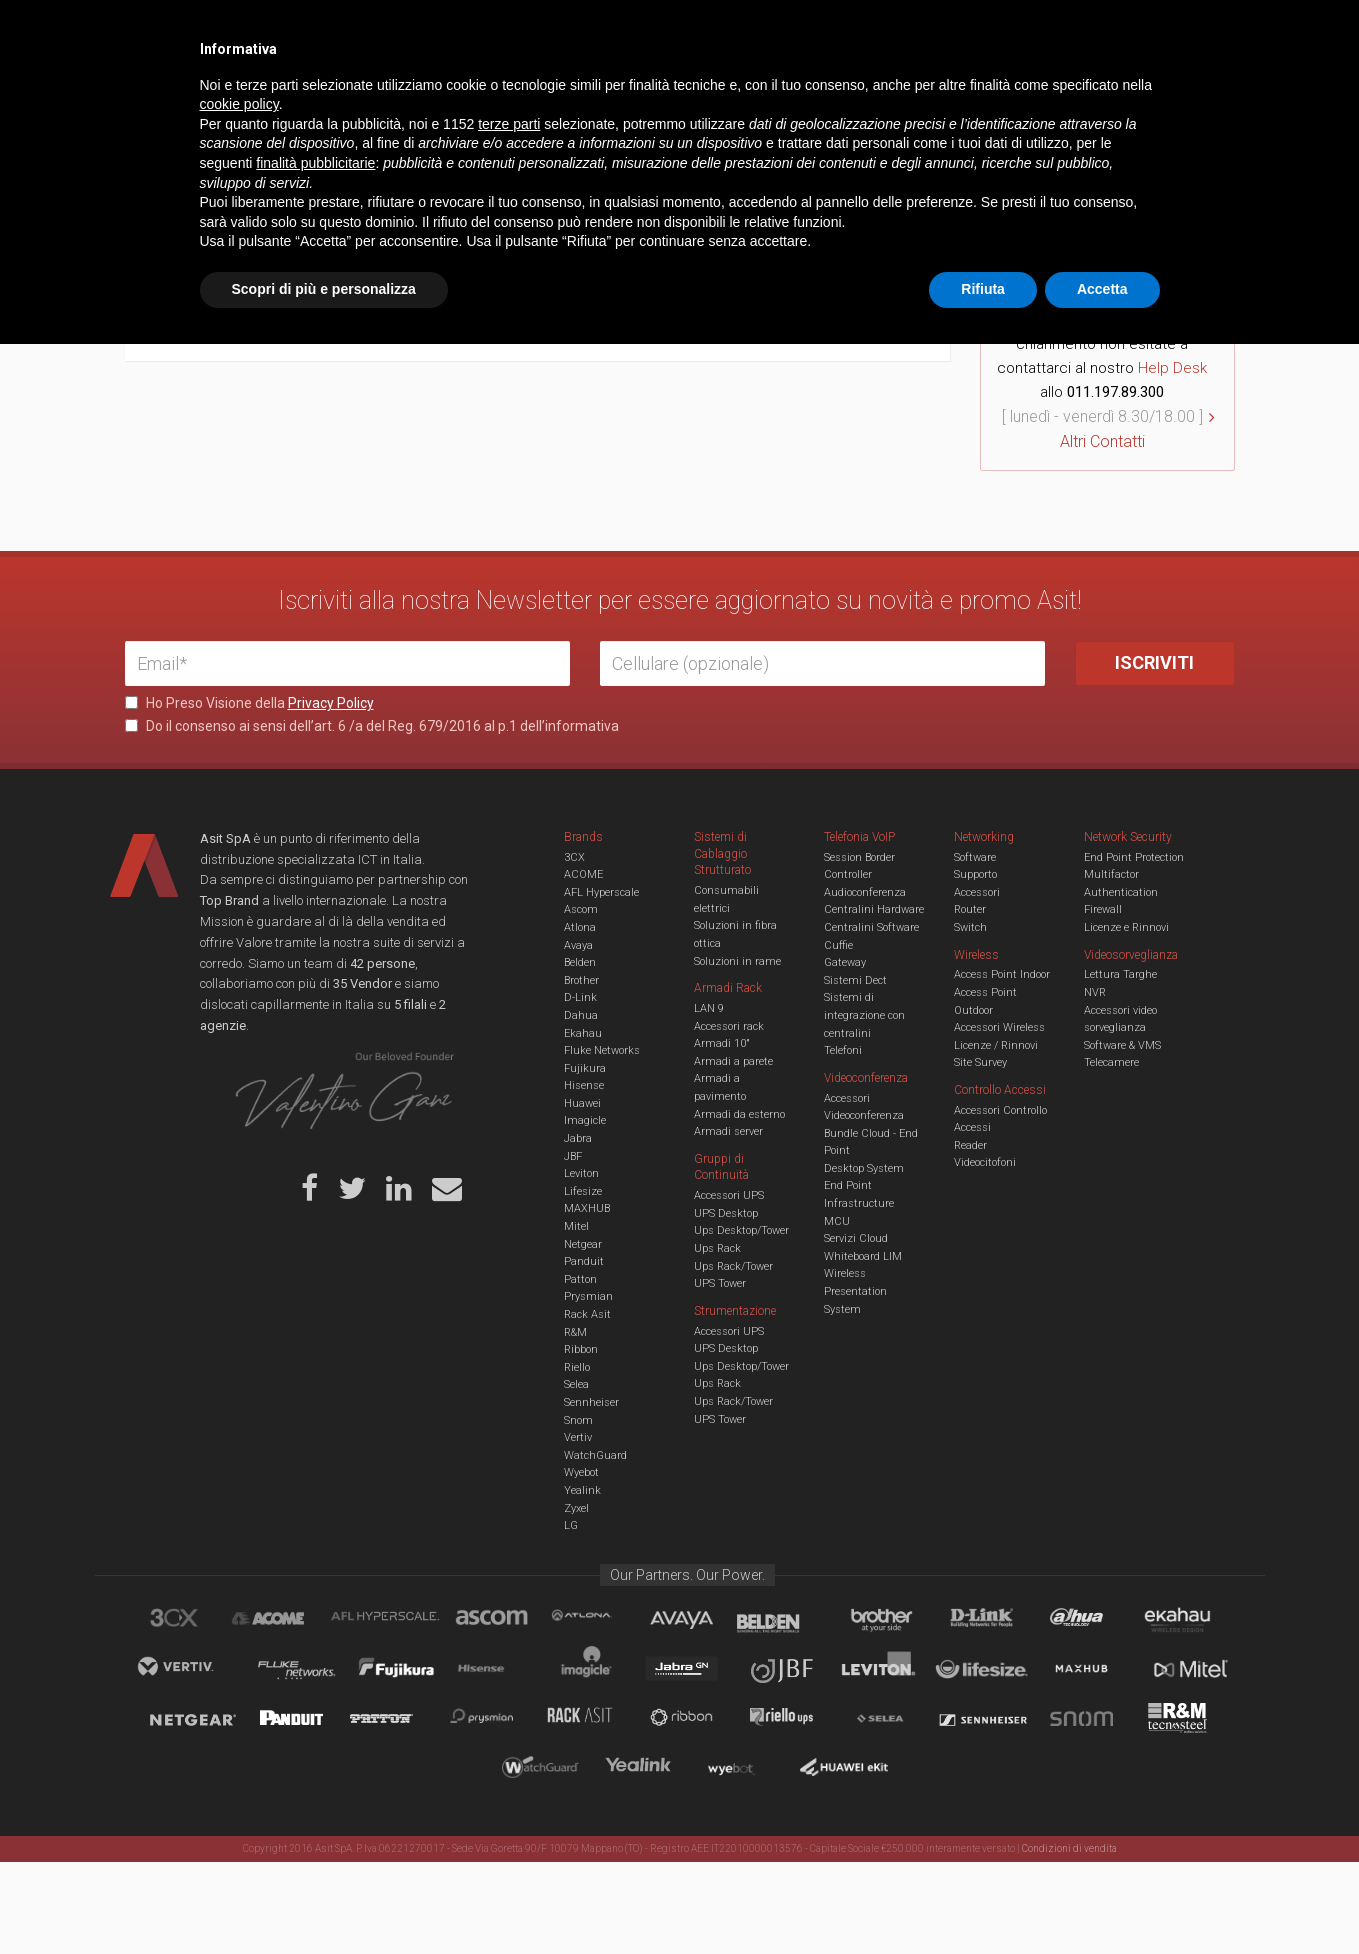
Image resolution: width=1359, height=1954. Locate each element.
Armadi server (728, 1131)
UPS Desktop (726, 1213)
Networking (582, 94)
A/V (747, 94)
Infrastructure (859, 1203)
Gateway (845, 962)
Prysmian (588, 1296)
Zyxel (576, 1508)
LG (571, 1525)
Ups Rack (717, 1248)
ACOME (583, 874)
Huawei (582, 1103)
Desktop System (864, 1168)
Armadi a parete (733, 1061)
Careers (581, 30)
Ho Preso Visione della (249, 703)
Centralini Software (871, 927)
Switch (970, 927)
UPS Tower (720, 1283)
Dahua (581, 1015)
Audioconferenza (865, 892)
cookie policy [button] (239, 1715)
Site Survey (980, 1062)
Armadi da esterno (739, 1114)
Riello (577, 1367)
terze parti (509, 1734)
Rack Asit (587, 1314)
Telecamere (1111, 1062)
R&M (575, 1332)
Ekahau (583, 1033)
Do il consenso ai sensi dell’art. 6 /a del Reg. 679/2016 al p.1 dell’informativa (372, 726)
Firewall (1103, 909)
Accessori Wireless (999, 1027)
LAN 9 (709, 1008)
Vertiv (578, 1437)
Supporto (975, 874)
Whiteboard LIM (863, 1256)
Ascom (581, 909)
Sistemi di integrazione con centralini (864, 1015)
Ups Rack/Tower (733, 1266)
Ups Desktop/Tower (741, 1230)
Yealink (582, 1490)
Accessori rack (729, 1026)
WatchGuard (595, 1455)
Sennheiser (591, 1402)
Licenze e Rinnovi (1126, 927)
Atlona (580, 927)
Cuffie (838, 945)
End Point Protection (1134, 857)
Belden (580, 962)
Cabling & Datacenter (360, 94)
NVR (1095, 992)
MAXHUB (587, 1208)
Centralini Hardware (874, 909)
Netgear (583, 1244)
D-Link (580, 997)
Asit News (664, 30)
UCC (488, 94)
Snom (578, 1420)
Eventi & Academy (479, 30)
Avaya (578, 945)
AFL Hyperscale (601, 892)
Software (975, 857)
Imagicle (585, 1120)
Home (139, 157)
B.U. (738, 30)
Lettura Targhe (1120, 974)
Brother (581, 980)
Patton (580, 1279)
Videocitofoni (985, 1162)
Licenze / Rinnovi (996, 1045)
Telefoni (843, 1050)
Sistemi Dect (855, 980)
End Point (848, 1185)
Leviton (581, 1173)
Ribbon (581, 1349)
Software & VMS (1122, 1045)
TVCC (680, 94)
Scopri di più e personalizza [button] (324, 1899)
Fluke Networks (602, 1050)
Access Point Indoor (1002, 974)
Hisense (584, 1085)
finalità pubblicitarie (315, 1773)
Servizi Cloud (856, 1238)
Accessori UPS (729, 1195)
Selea (576, 1384)
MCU (837, 1221)
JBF (573, 1156)
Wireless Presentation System (855, 1291)
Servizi (379, 30)
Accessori (977, 892)
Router (970, 909)
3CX (574, 857)
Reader (970, 1145)
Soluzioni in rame (737, 961)
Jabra (578, 1138)
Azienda (303, 30)
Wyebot (581, 1472)
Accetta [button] (1102, 1899)
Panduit (584, 1261)
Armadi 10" (722, 1043)
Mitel (576, 1226)
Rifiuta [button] (983, 1899)
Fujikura (585, 1068)
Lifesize (583, 1191)
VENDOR (1154, 95)
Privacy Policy (331, 703)
